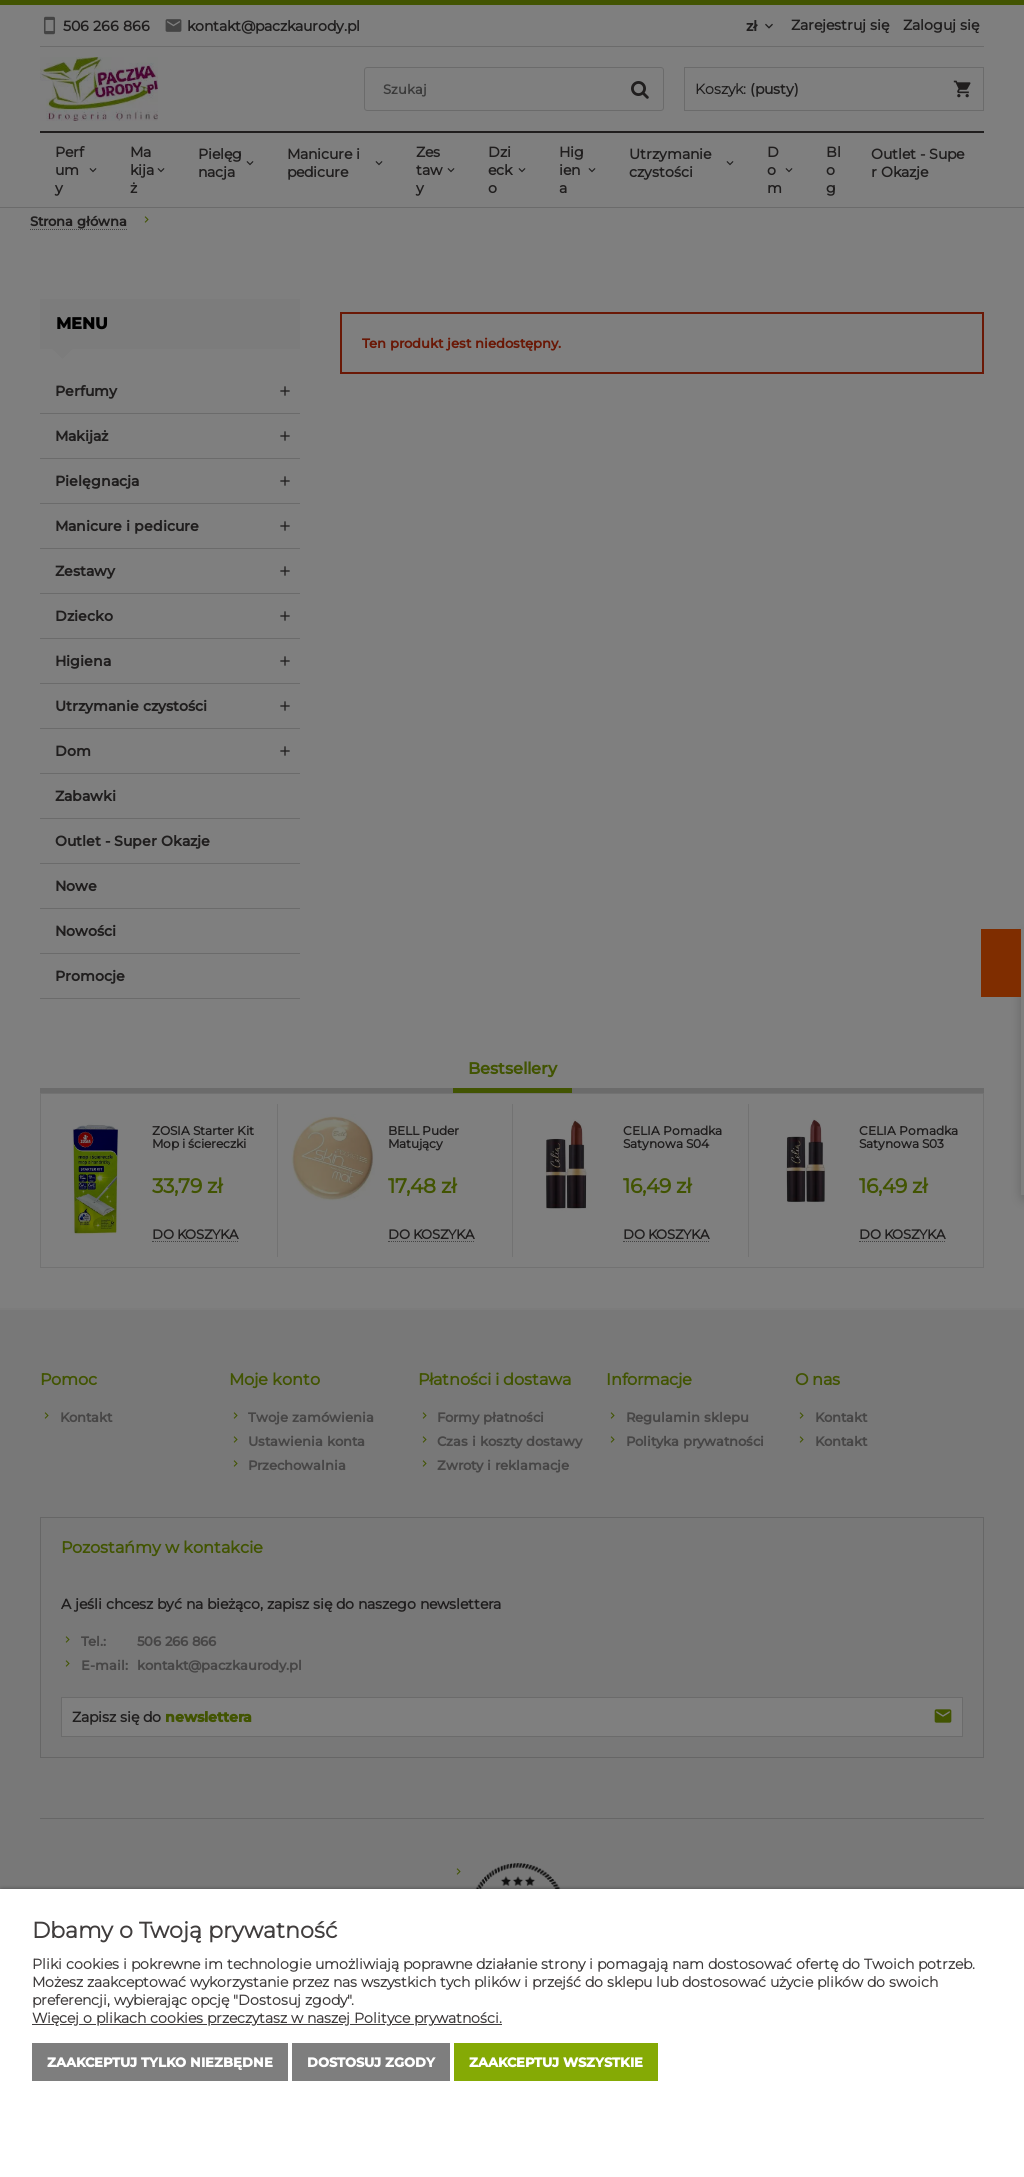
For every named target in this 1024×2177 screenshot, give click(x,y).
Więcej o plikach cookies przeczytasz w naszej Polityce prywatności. (267, 2018)
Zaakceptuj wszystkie (556, 2062)
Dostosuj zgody (371, 2062)
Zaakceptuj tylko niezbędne (160, 2062)
